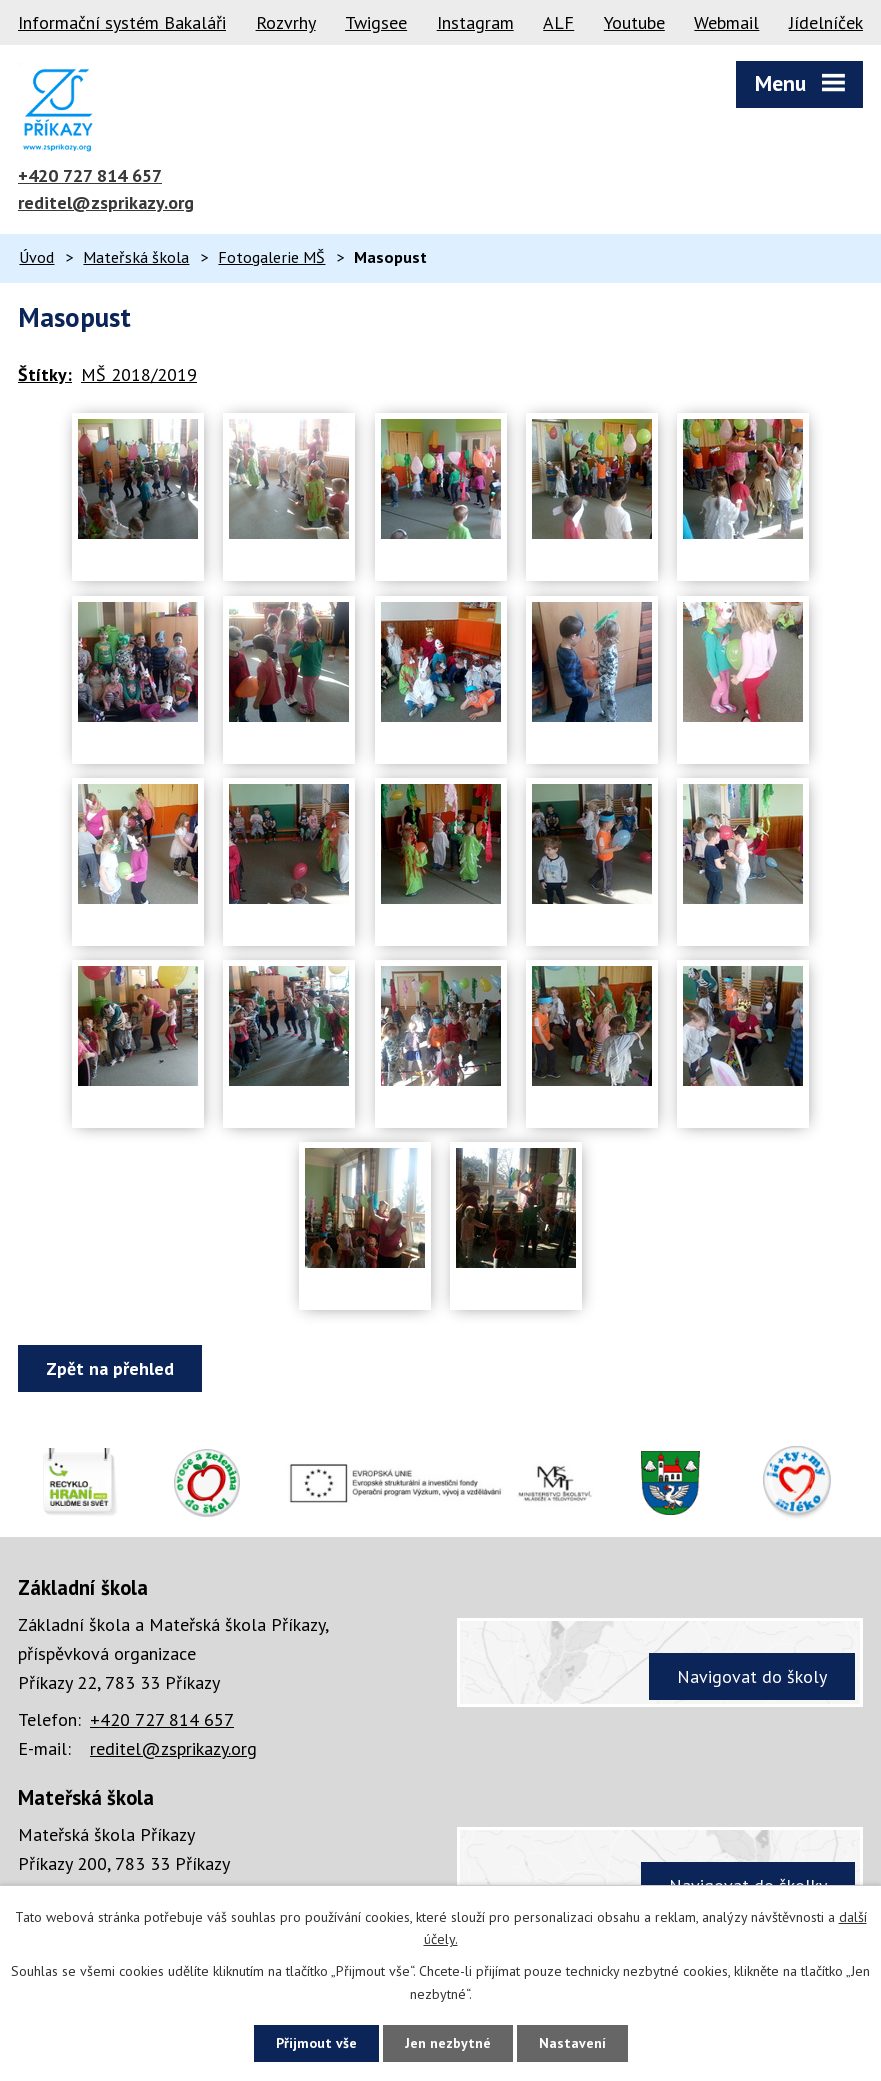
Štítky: (45, 374)
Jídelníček (826, 22)
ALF (558, 22)
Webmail (726, 22)
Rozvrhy (286, 22)
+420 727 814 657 (90, 175)
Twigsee (376, 22)
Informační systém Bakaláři (122, 22)
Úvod (36, 257)
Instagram (475, 22)
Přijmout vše (316, 2043)
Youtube (634, 22)
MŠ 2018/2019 (139, 374)
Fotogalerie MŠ (271, 257)
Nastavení (572, 2043)
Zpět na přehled (110, 1368)
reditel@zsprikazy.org (106, 202)
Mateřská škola (136, 257)
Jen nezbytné (448, 2043)
